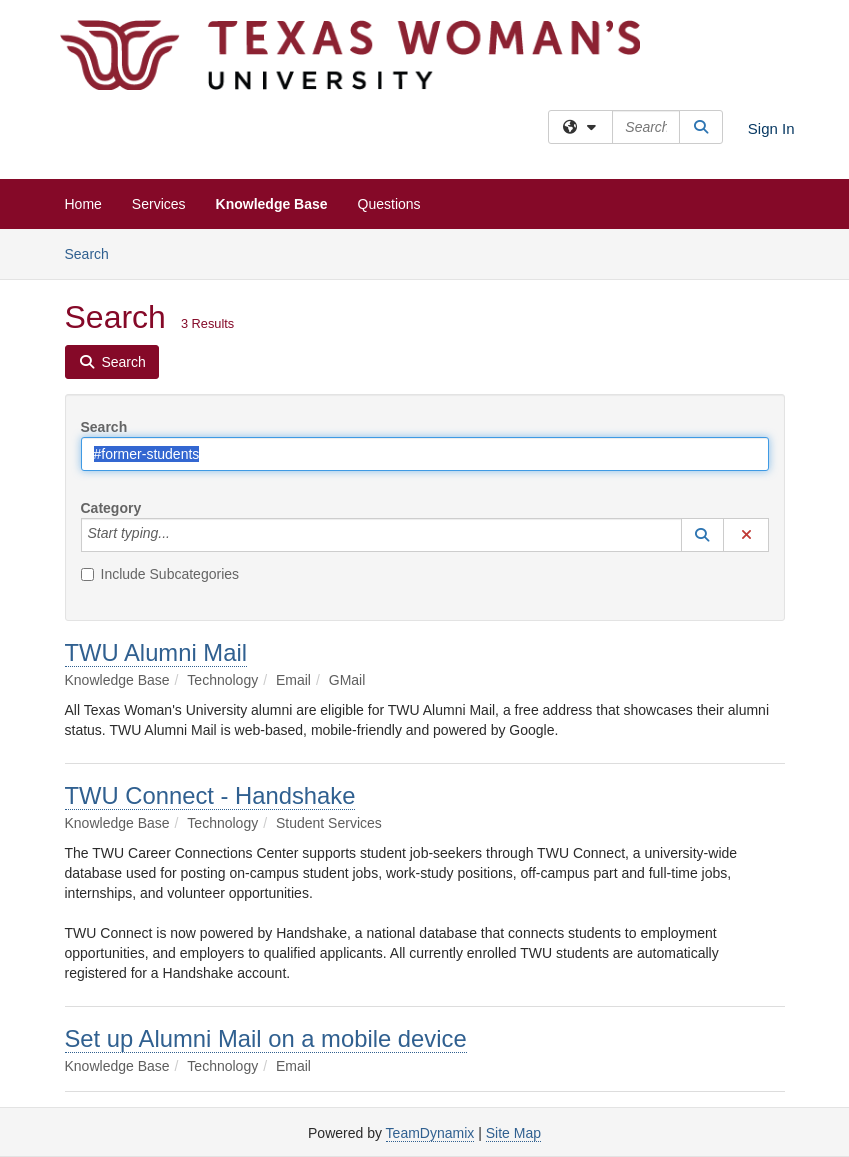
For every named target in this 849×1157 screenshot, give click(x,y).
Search (94, 252)
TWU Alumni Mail (156, 652)
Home (83, 204)
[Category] (181, 535)
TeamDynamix (430, 1133)
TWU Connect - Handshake (210, 795)
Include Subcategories (160, 574)
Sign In (771, 128)
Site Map (513, 1133)
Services (159, 204)
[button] (703, 535)
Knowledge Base (272, 204)
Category (111, 508)
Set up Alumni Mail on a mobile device (266, 1038)
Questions (389, 204)
